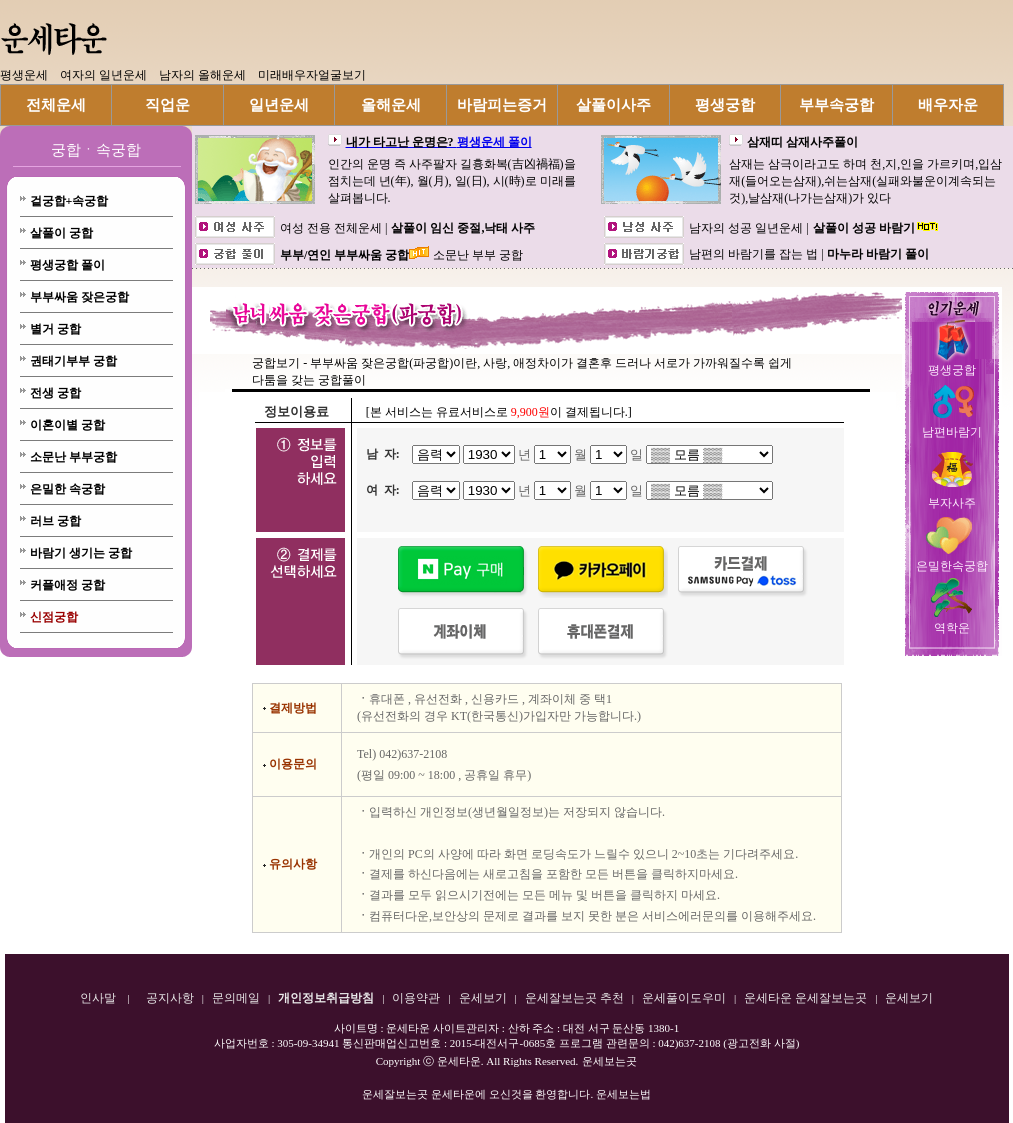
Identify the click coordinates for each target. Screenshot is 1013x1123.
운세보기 (483, 998)
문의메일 (236, 998)
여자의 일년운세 (103, 75)
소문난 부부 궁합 (478, 255)
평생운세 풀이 (494, 142)
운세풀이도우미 (684, 998)
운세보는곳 (609, 1061)
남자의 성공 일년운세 (747, 228)
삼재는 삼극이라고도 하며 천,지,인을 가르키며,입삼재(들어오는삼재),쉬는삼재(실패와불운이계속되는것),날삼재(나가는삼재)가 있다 (865, 181)
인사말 (98, 998)
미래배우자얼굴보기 (312, 75)
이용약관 (416, 998)
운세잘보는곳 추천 (574, 998)
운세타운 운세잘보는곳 (805, 998)
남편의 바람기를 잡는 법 (755, 254)
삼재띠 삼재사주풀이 (802, 142)
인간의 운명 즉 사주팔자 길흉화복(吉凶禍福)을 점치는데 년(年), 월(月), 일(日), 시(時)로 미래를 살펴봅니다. (452, 181)
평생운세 (24, 75)
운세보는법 (623, 1094)
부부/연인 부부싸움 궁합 (344, 255)
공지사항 (170, 998)
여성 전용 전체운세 (332, 228)
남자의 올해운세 (202, 75)
